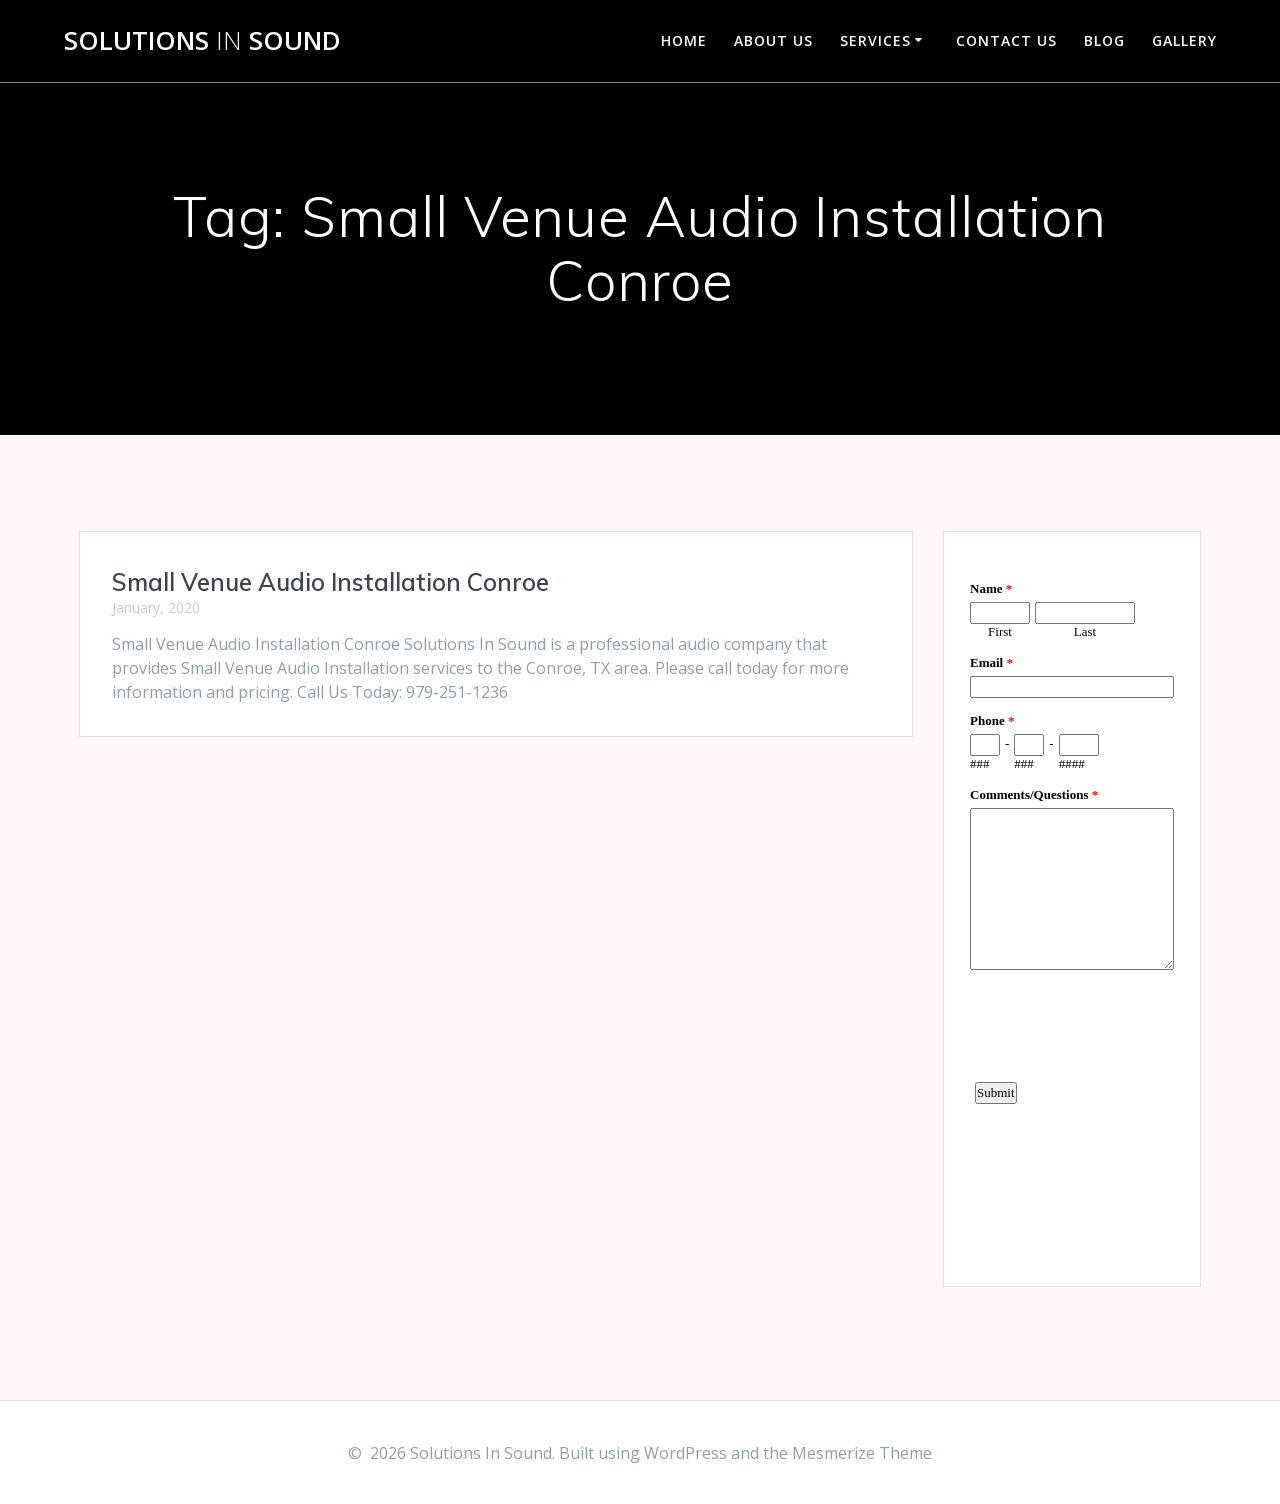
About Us (773, 40)
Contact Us (1006, 40)
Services (875, 40)
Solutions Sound (202, 41)
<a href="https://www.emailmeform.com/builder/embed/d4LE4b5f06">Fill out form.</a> (1072, 906)
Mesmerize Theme (862, 1453)
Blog (1104, 40)
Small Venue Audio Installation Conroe (330, 582)
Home (684, 40)
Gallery (1184, 40)
